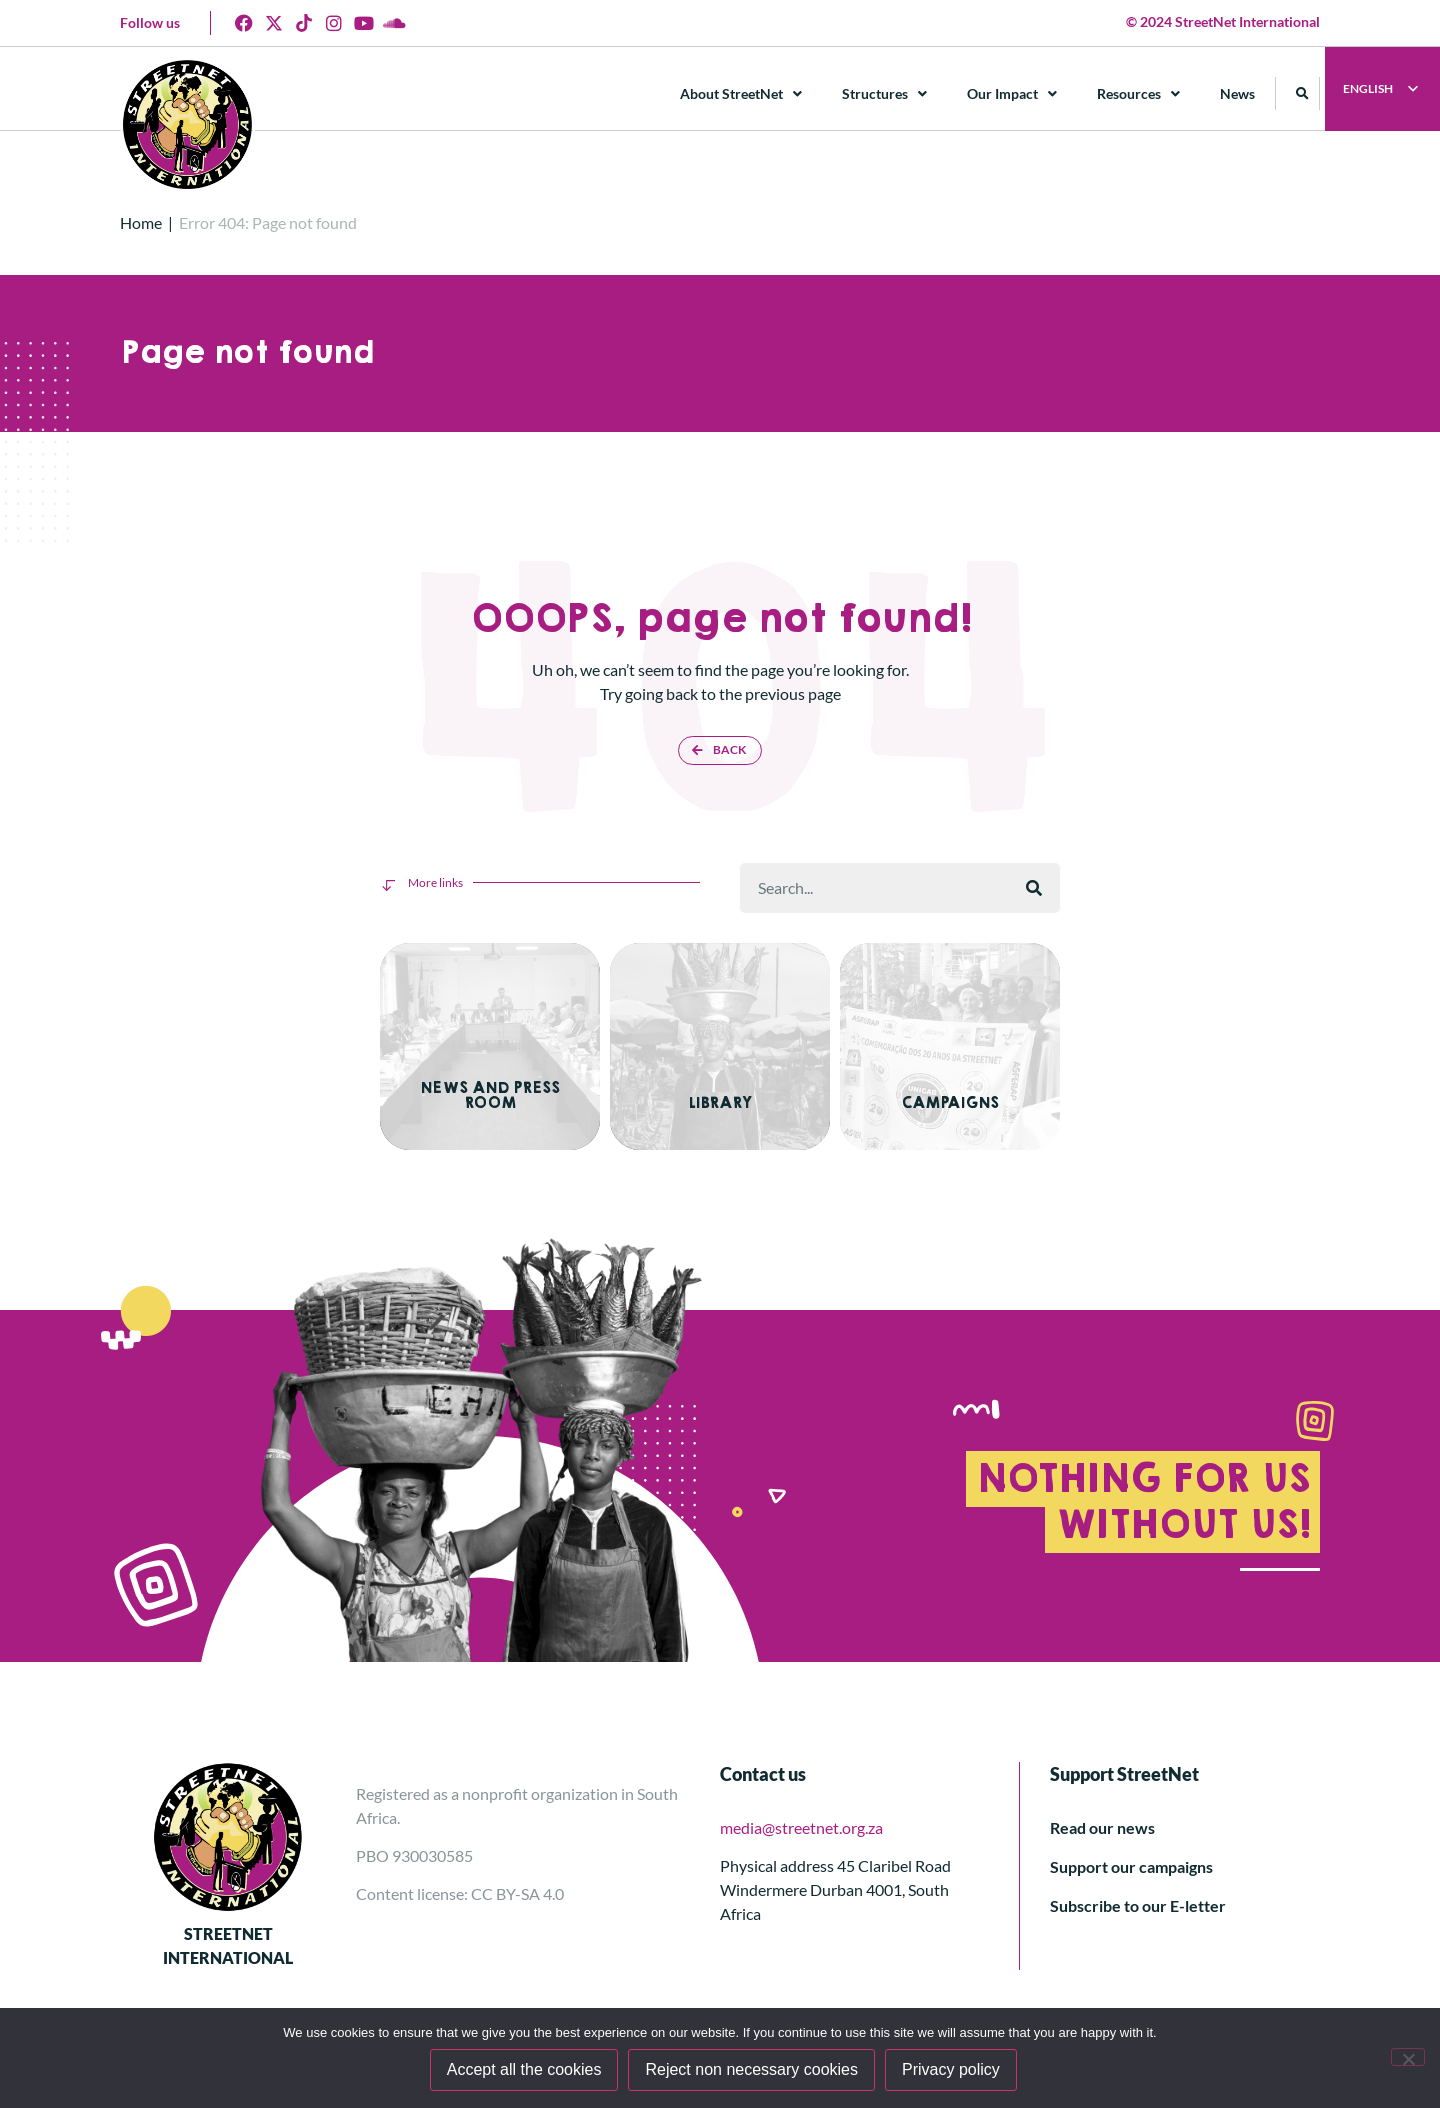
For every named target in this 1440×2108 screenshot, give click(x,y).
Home (141, 222)
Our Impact (1013, 94)
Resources (1139, 94)
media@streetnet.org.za (801, 1819)
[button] (1303, 93)
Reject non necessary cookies (753, 2071)
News (1238, 93)
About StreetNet (742, 94)
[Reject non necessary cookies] (1408, 2058)
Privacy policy (953, 2071)
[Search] (1034, 888)
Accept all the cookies (525, 2071)
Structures (885, 94)
